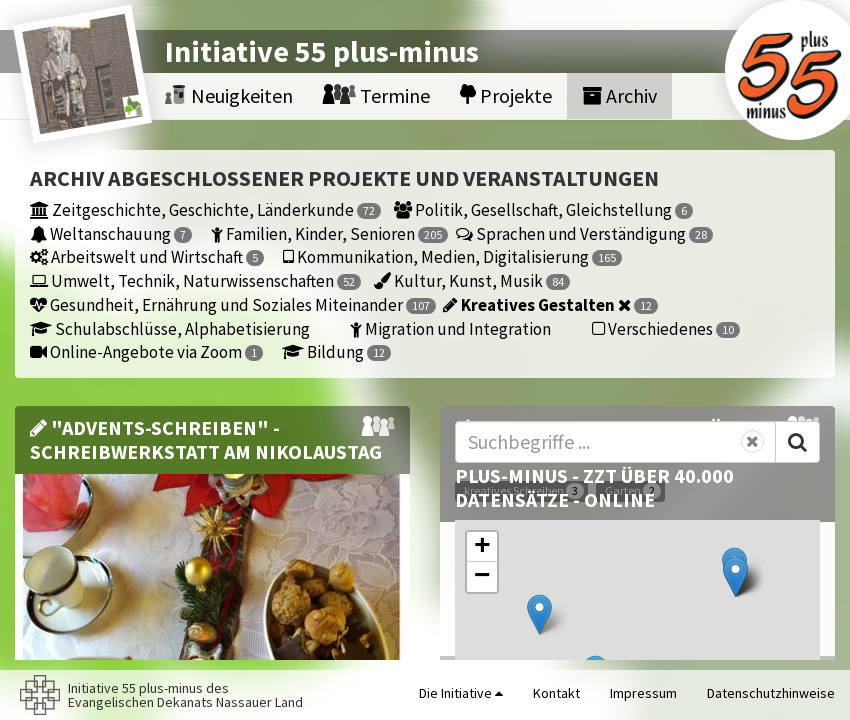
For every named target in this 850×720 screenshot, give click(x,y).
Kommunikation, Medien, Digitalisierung (451, 256)
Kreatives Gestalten (550, 304)
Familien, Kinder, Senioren (328, 233)
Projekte (506, 95)
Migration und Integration (450, 328)
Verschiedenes (666, 328)
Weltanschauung (111, 233)
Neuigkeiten (229, 95)
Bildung (336, 351)
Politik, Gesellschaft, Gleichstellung (543, 209)
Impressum (643, 693)
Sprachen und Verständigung (584, 233)
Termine (376, 95)
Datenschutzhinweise (771, 693)
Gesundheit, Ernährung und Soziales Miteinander (231, 304)
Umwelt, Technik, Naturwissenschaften (195, 280)
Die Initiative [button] (461, 693)
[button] (539, 614)
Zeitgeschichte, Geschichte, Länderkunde (205, 209)
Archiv (619, 95)
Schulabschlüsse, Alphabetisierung (170, 328)
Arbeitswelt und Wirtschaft (147, 256)
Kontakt (556, 693)
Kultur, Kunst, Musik (472, 280)
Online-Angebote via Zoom (146, 351)
